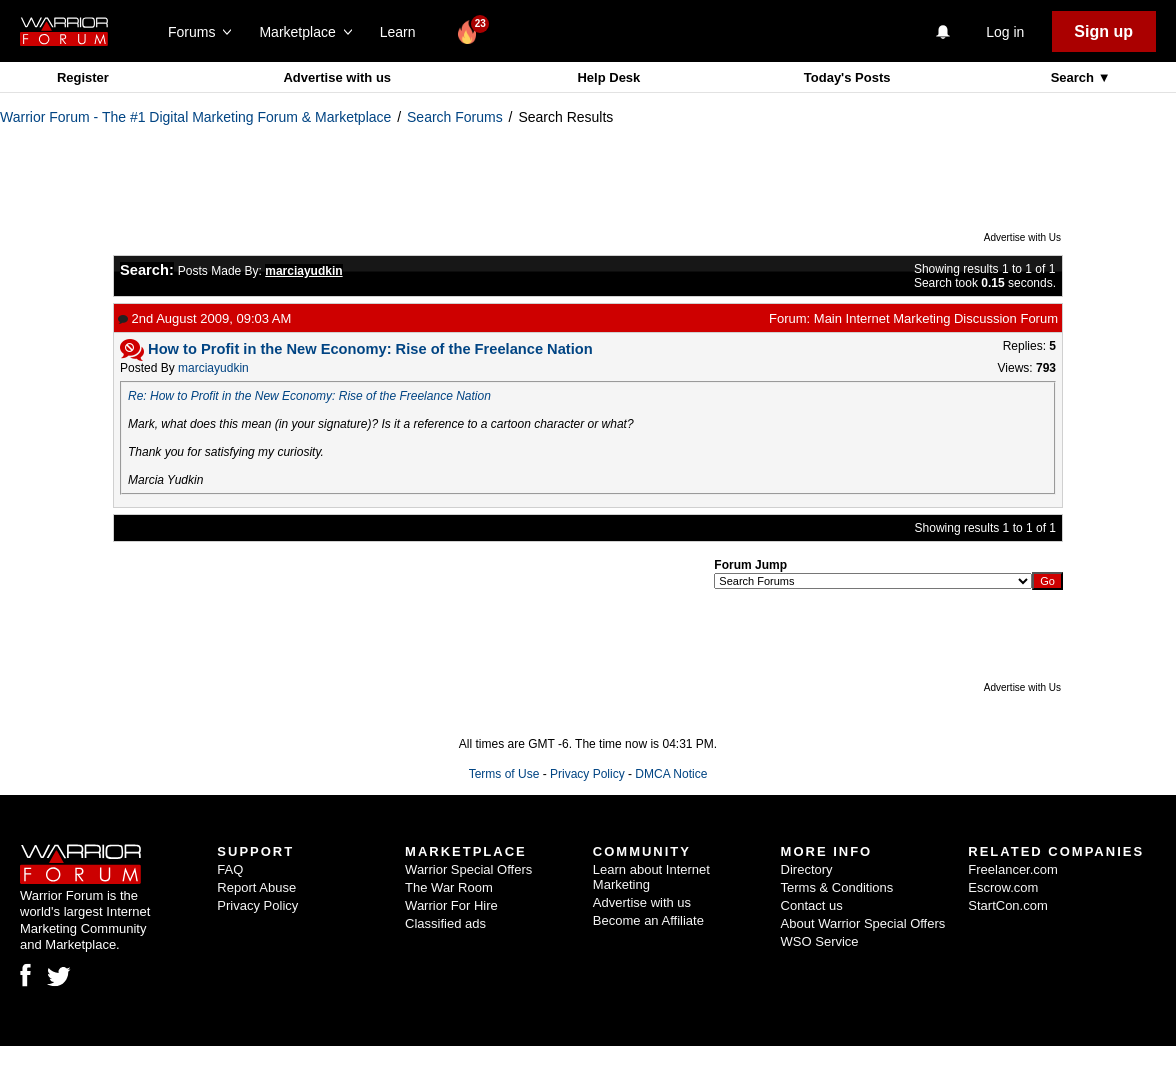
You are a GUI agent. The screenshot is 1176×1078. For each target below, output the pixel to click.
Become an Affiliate (648, 920)
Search (1074, 77)
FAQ (230, 869)
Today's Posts (847, 77)
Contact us (812, 905)
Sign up (1103, 31)
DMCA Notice (671, 774)
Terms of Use (504, 774)
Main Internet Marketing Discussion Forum (936, 318)
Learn (403, 32)
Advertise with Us (1022, 237)
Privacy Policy (587, 774)
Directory (807, 869)
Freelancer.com (1013, 869)
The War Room (449, 887)
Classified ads (445, 923)
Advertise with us (337, 77)
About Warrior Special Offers (863, 923)
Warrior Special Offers (468, 869)
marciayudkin (213, 368)
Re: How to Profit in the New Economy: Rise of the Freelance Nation (309, 396)
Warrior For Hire (451, 905)
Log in (1005, 32)
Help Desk (608, 77)
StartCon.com (1007, 905)
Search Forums (455, 117)
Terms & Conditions (837, 887)
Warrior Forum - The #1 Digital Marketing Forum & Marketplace (195, 117)
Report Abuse (256, 887)
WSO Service (820, 941)
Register (83, 77)
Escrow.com (1003, 887)
